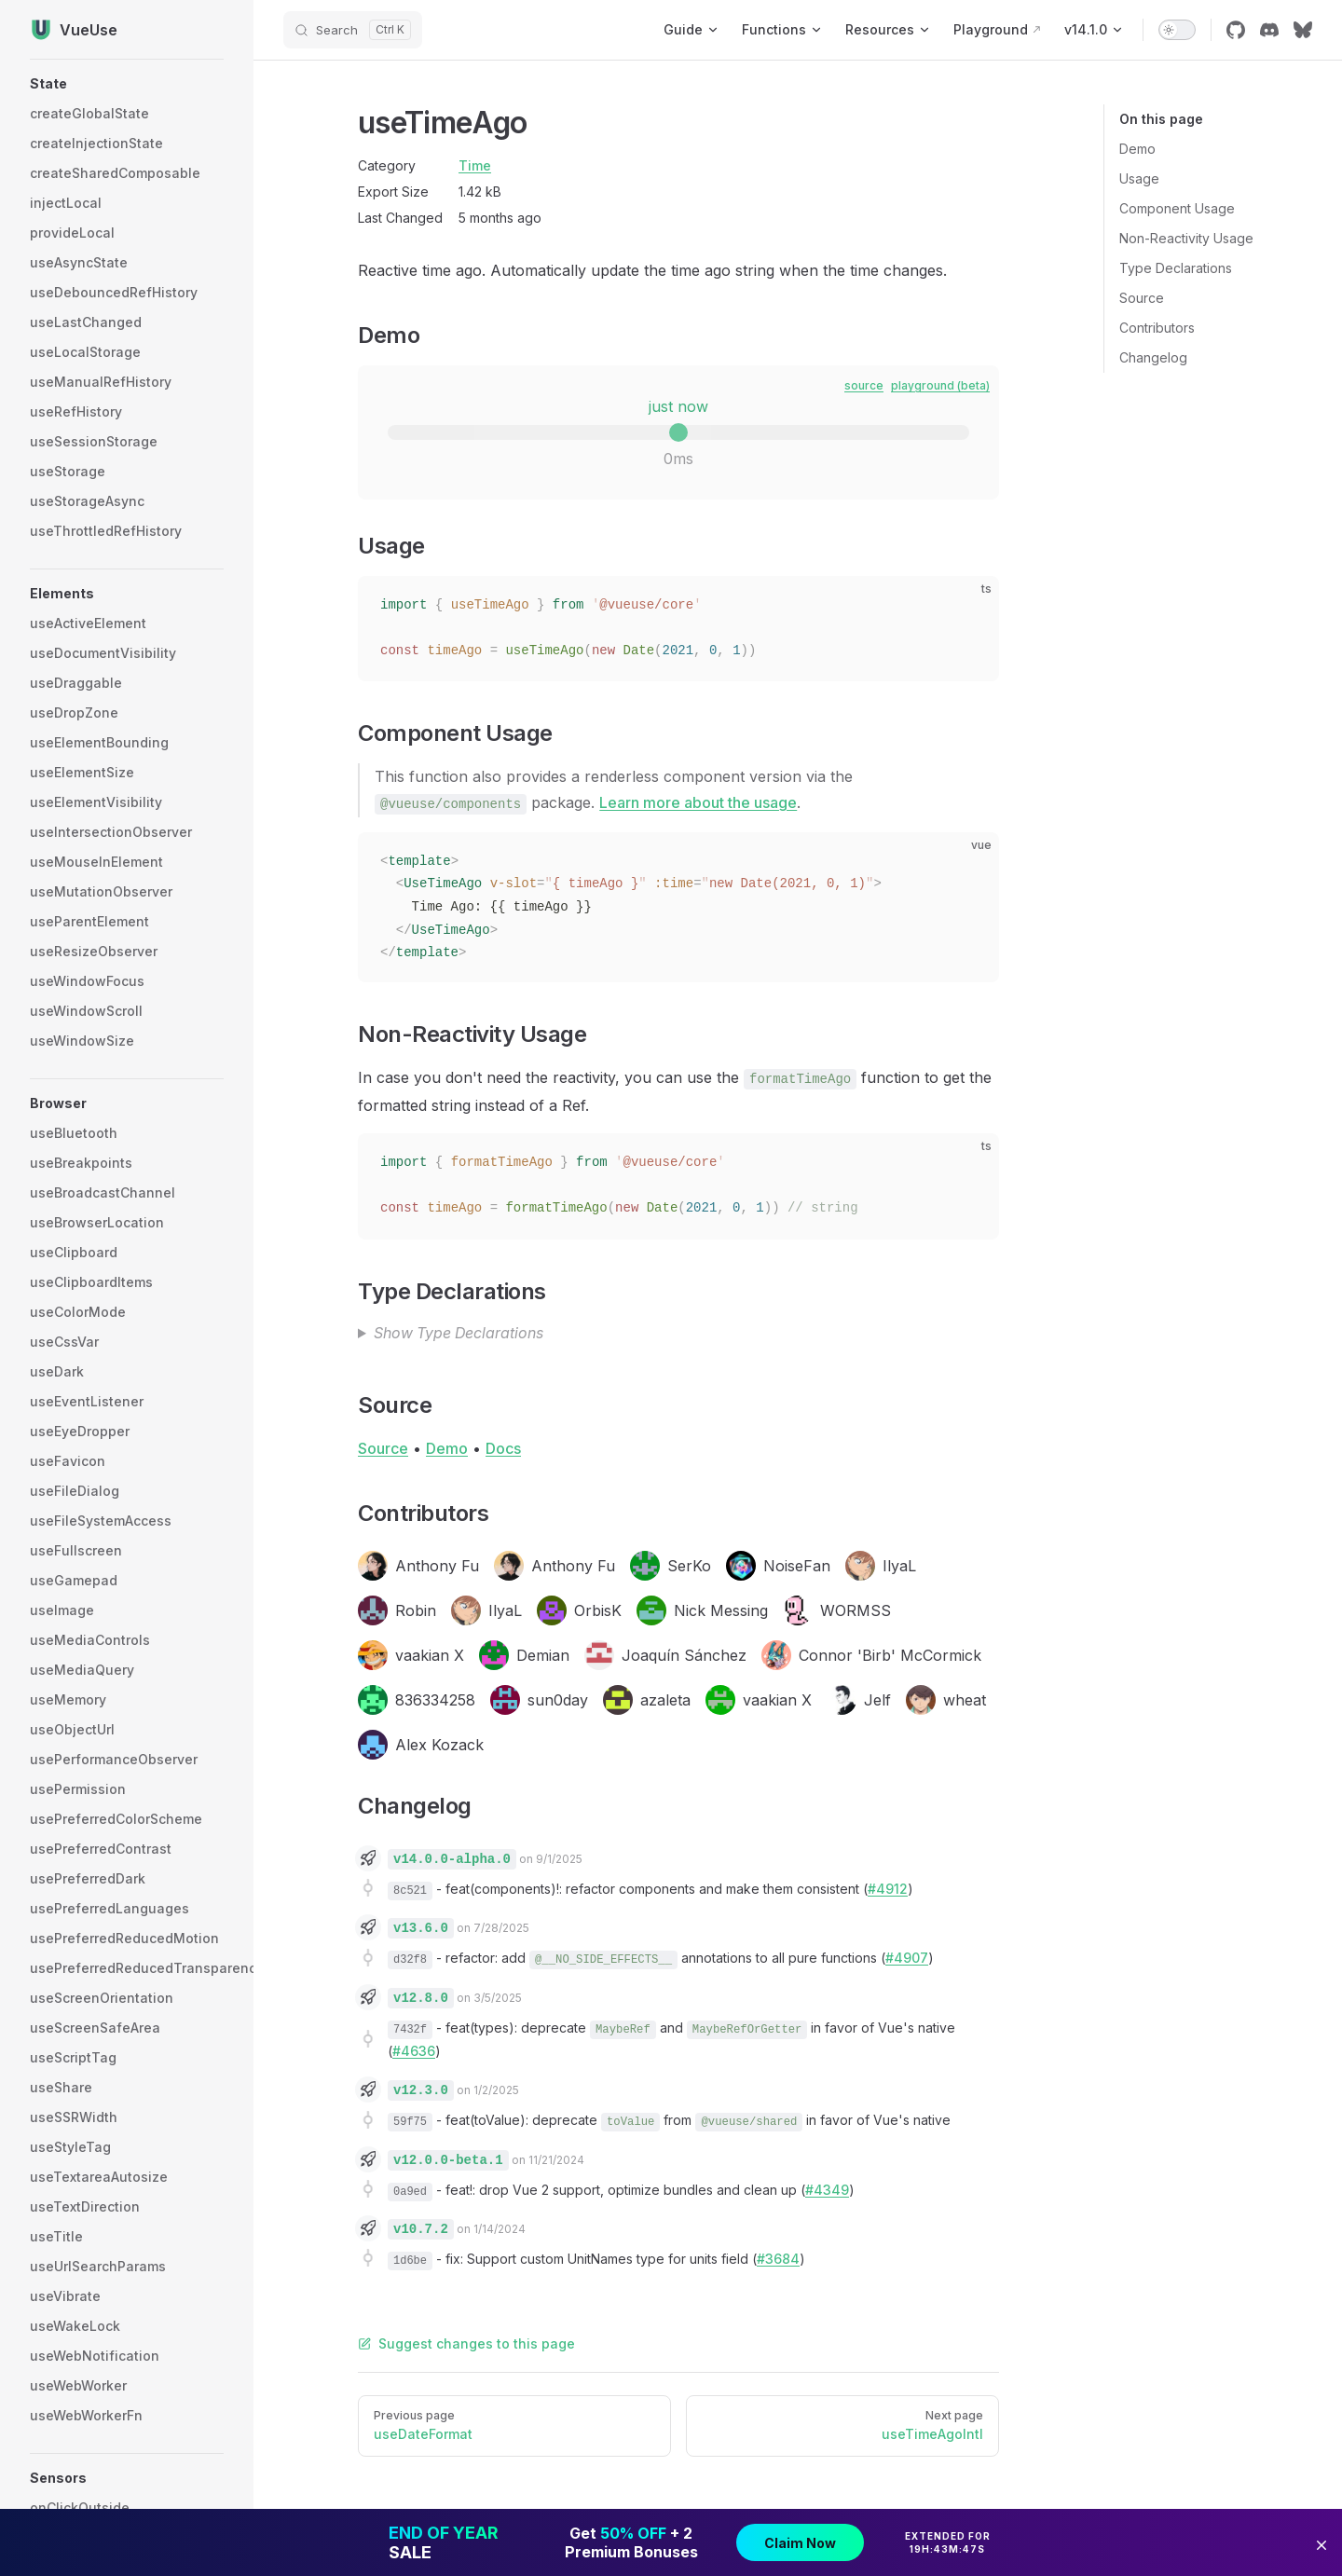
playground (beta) (940, 385)
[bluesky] (1303, 30)
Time (475, 165)
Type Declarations (1175, 268)
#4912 (888, 1889)
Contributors (1157, 328)
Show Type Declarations (458, 1332)
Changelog (1153, 357)
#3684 (778, 2259)
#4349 (827, 2190)
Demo (1137, 149)
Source (1141, 298)
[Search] (352, 29)
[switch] (1177, 30)
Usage (1139, 178)
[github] (1236, 30)
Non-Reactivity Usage (1186, 238)
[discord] (1269, 30)
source (863, 385)
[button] (127, 84)
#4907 (906, 1958)
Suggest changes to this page (466, 2343)
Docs (503, 1448)
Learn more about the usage (698, 802)
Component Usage (1177, 208)
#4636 (413, 2051)
